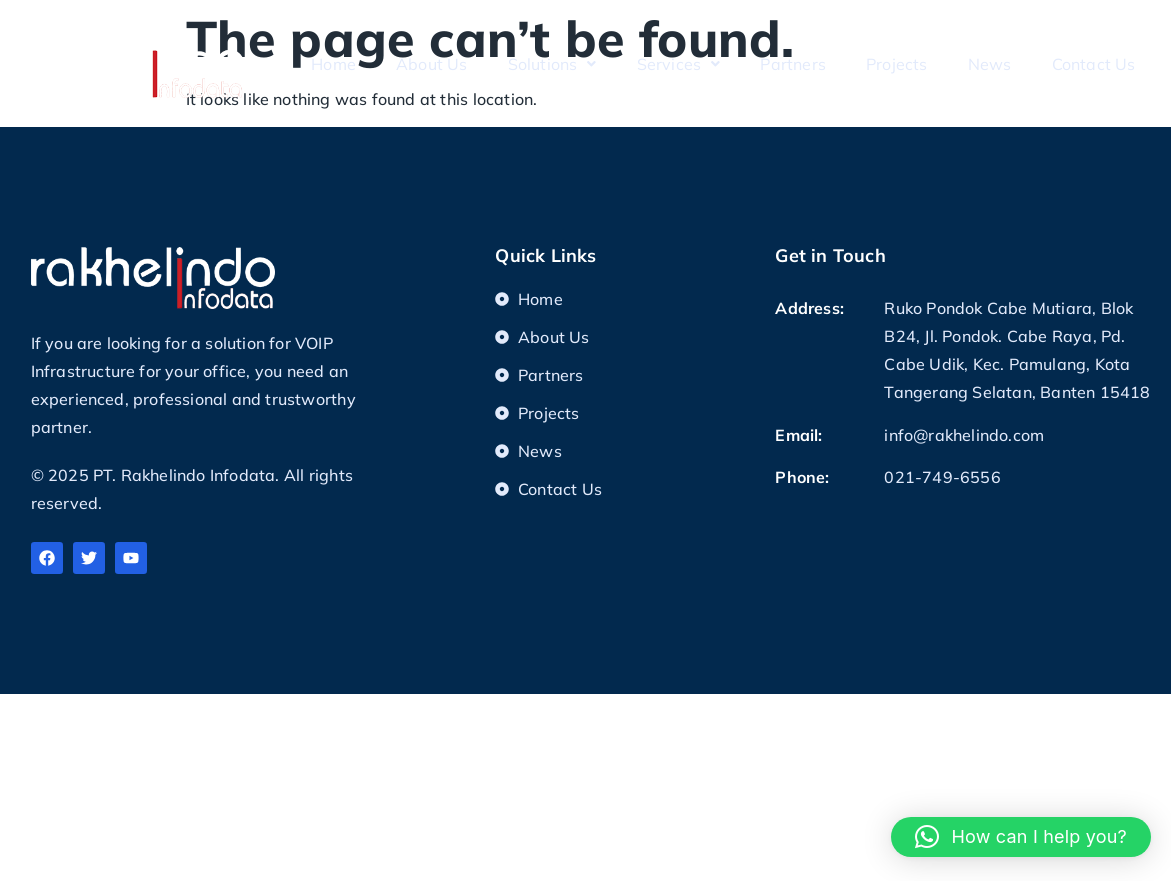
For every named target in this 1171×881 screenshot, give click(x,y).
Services (679, 64)
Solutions (552, 64)
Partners (793, 64)
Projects (897, 64)
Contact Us (1094, 64)
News (990, 64)
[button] (1021, 837)
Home (333, 64)
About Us (432, 64)
